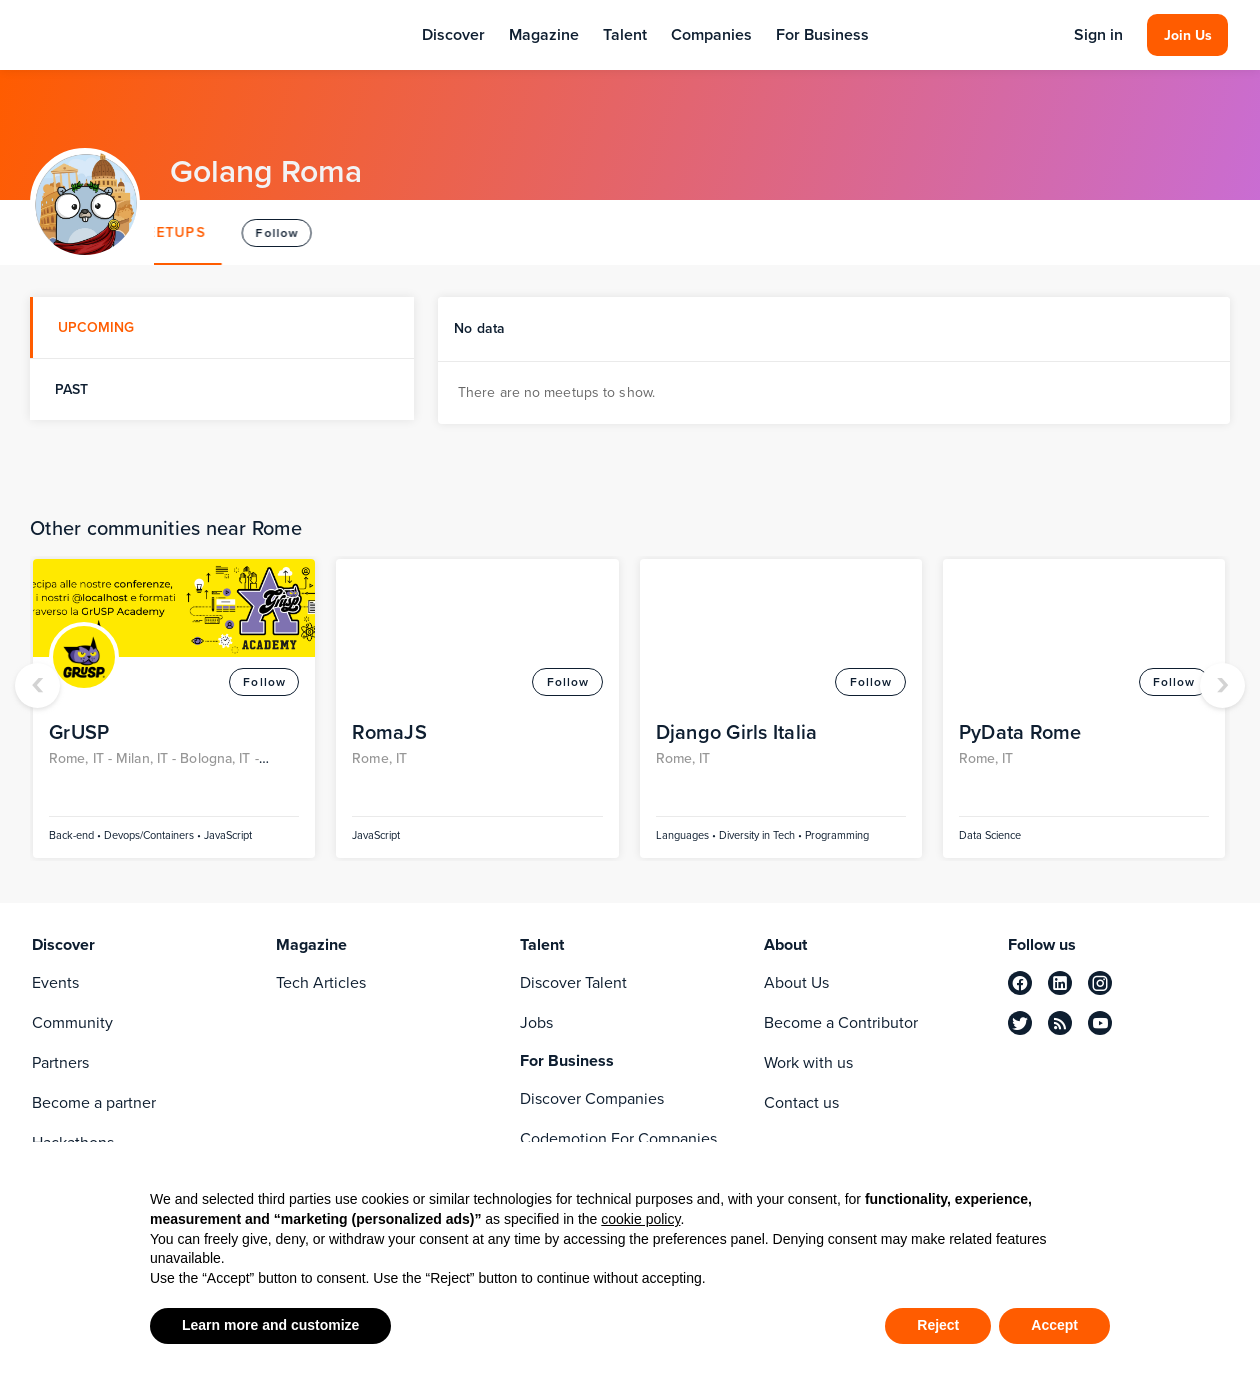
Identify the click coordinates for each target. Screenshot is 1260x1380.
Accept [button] (1054, 1325)
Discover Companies (592, 1098)
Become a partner (94, 1102)
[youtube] (1100, 1023)
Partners (60, 1062)
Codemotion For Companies (618, 1138)
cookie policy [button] (640, 1219)
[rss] (1060, 1023)
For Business (822, 34)
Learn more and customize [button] (270, 1325)
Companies (711, 34)
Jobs (536, 1022)
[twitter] (1020, 1023)
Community (72, 1022)
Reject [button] (938, 1325)
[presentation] (37, 685)
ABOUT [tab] (198, 232)
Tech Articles (321, 982)
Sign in (1098, 35)
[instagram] (1100, 983)
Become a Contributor (841, 1022)
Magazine (544, 34)
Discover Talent (573, 982)
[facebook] (1020, 983)
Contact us (801, 1102)
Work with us (808, 1062)
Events (55, 982)
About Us (796, 982)
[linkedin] (1060, 983)
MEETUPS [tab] (296, 232)
